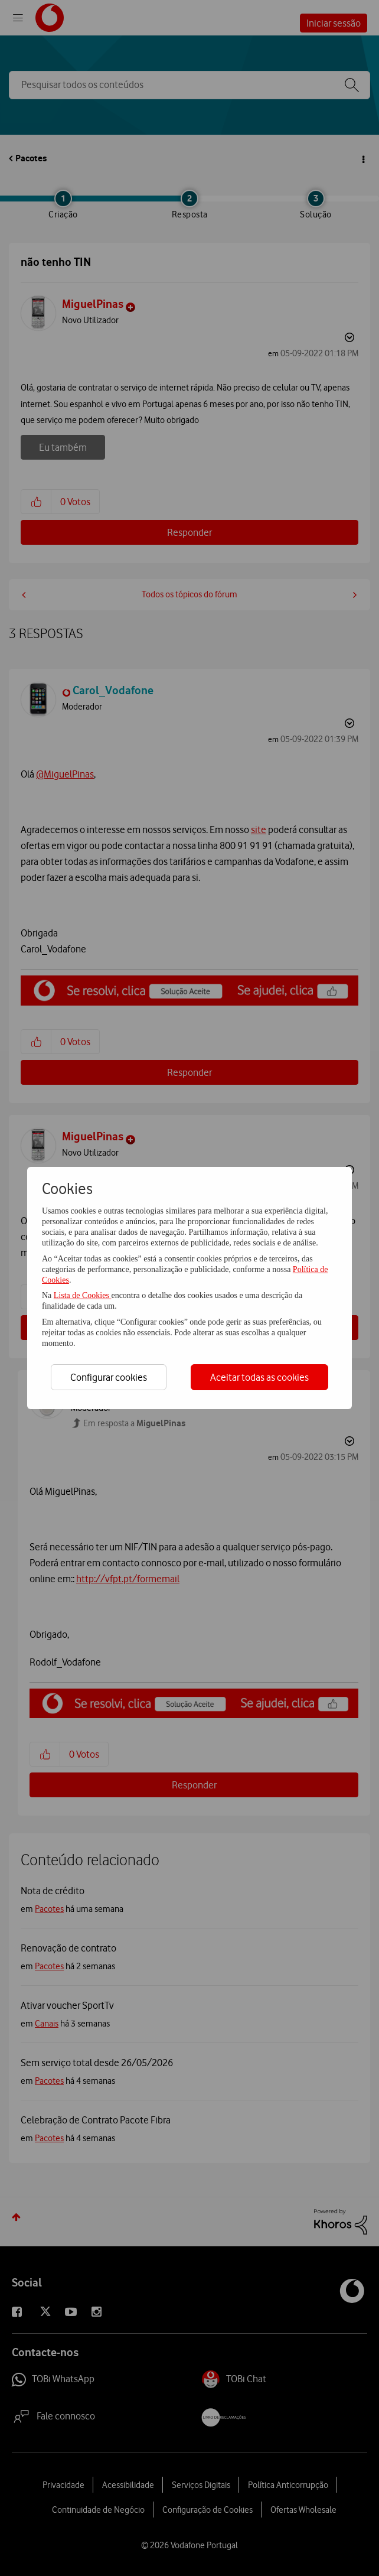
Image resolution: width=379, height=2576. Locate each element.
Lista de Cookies (83, 1295)
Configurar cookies (108, 1377)
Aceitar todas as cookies (259, 1377)
